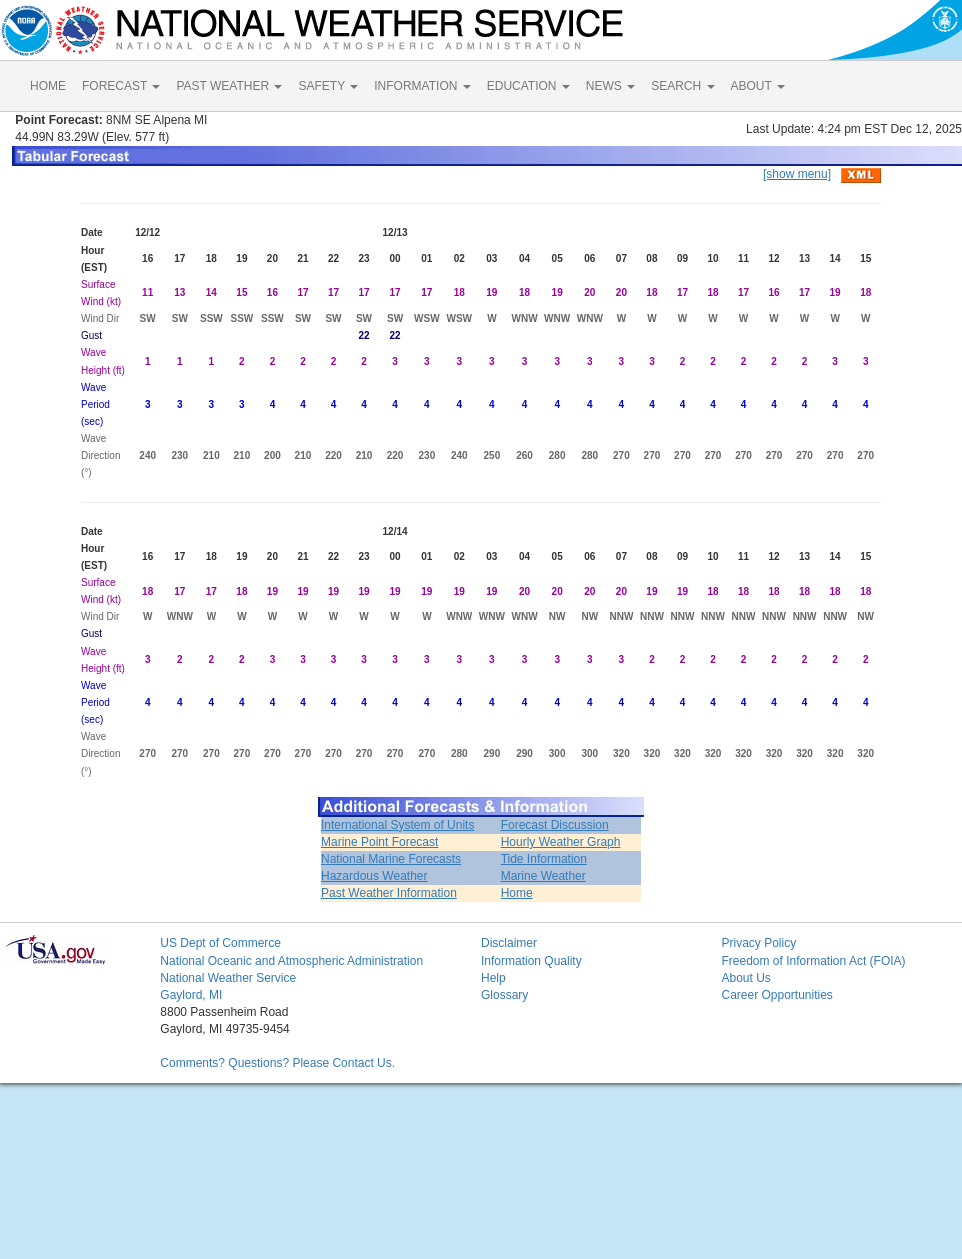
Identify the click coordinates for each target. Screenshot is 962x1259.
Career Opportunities (776, 995)
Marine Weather (543, 876)
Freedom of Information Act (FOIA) (813, 961)
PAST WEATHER (229, 86)
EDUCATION (528, 86)
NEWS (610, 86)
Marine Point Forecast (379, 842)
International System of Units (397, 825)
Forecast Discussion (555, 825)
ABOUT (758, 86)
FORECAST (121, 86)
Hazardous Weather (374, 876)
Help (493, 978)
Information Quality (531, 961)
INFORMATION (422, 86)
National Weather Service (228, 978)
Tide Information (544, 859)
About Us (745, 978)
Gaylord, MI (191, 995)
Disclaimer (509, 943)
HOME (48, 86)
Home (517, 893)
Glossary (504, 995)
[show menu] (797, 174)
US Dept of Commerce (220, 943)
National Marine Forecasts (391, 859)
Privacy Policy (758, 943)
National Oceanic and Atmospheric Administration (291, 961)
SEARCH (682, 86)
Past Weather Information (389, 893)
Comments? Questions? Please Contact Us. (277, 1063)
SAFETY (328, 86)
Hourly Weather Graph (561, 842)
